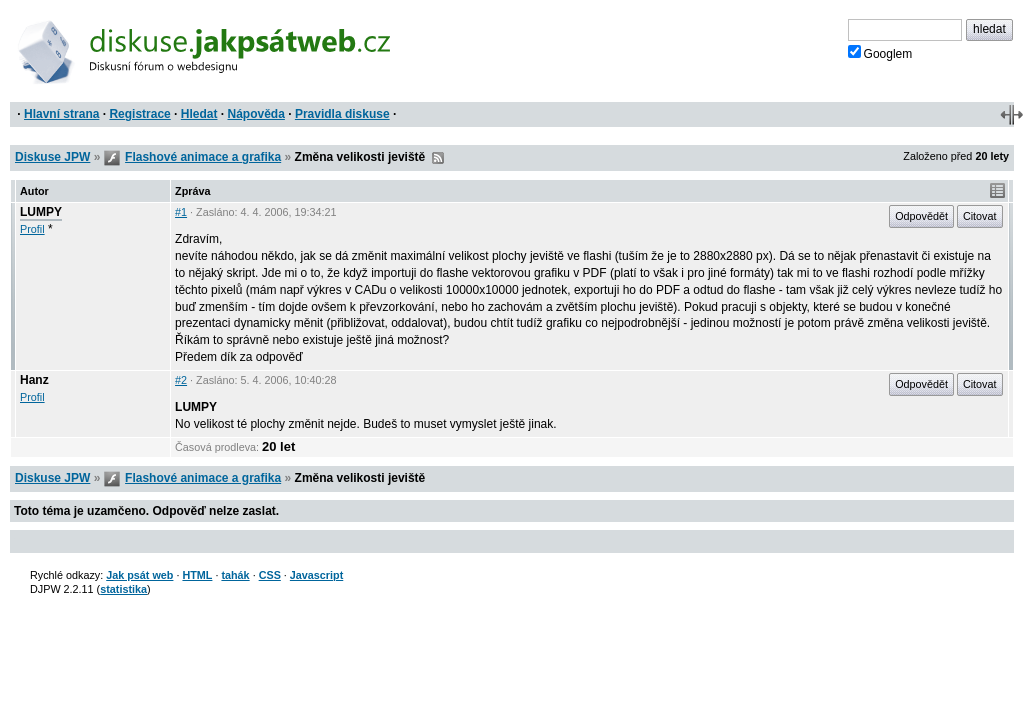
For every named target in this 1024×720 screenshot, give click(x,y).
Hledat (199, 114)
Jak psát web (139, 575)
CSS (270, 575)
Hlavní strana (61, 114)
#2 (181, 380)
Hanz (34, 380)
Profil (32, 229)
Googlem (880, 53)
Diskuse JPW (52, 157)
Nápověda (256, 114)
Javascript (316, 575)
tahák (235, 575)
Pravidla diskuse (342, 114)
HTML (197, 575)
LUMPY (41, 212)
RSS (438, 158)
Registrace (139, 114)
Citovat (980, 216)
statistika (123, 589)
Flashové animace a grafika (203, 157)
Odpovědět (921, 216)
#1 (181, 212)
